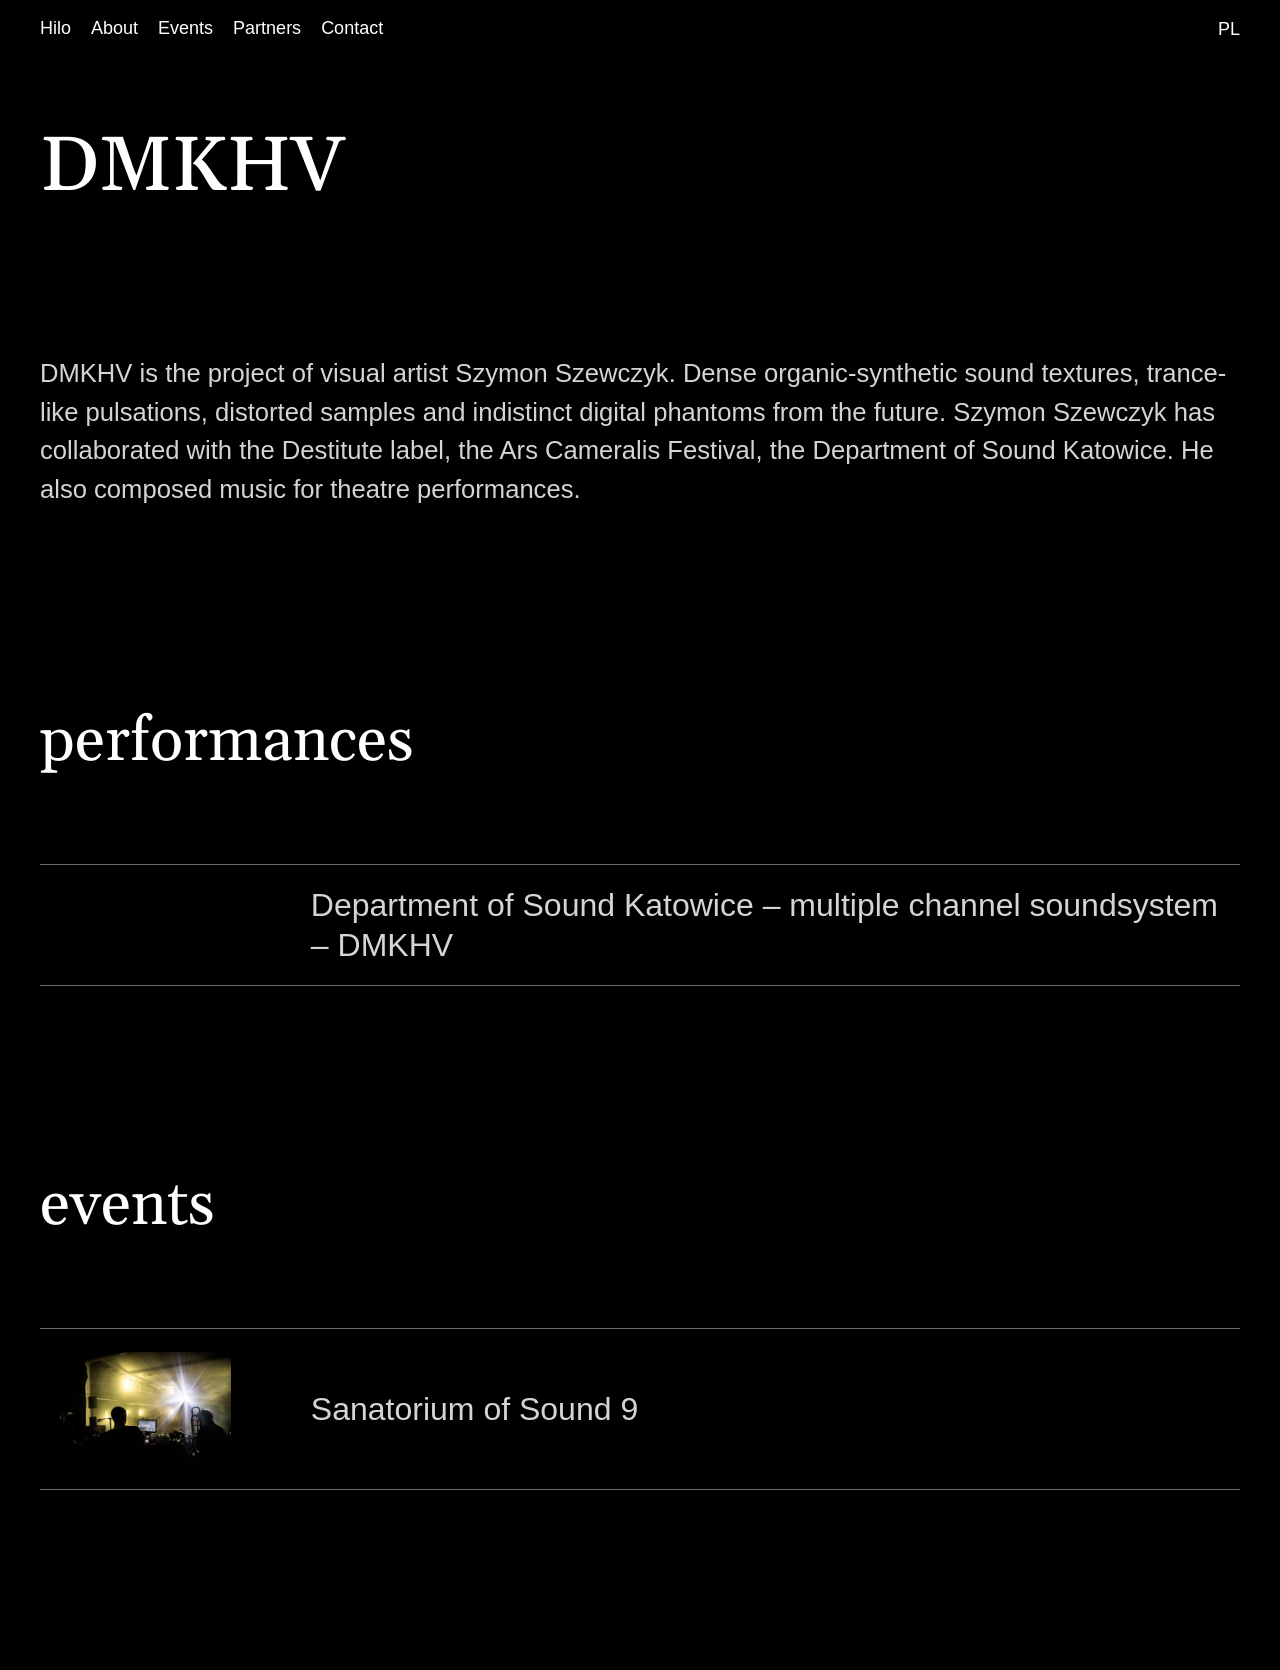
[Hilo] (55, 28)
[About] (114, 28)
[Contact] (352, 28)
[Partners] (267, 28)
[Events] (185, 28)
